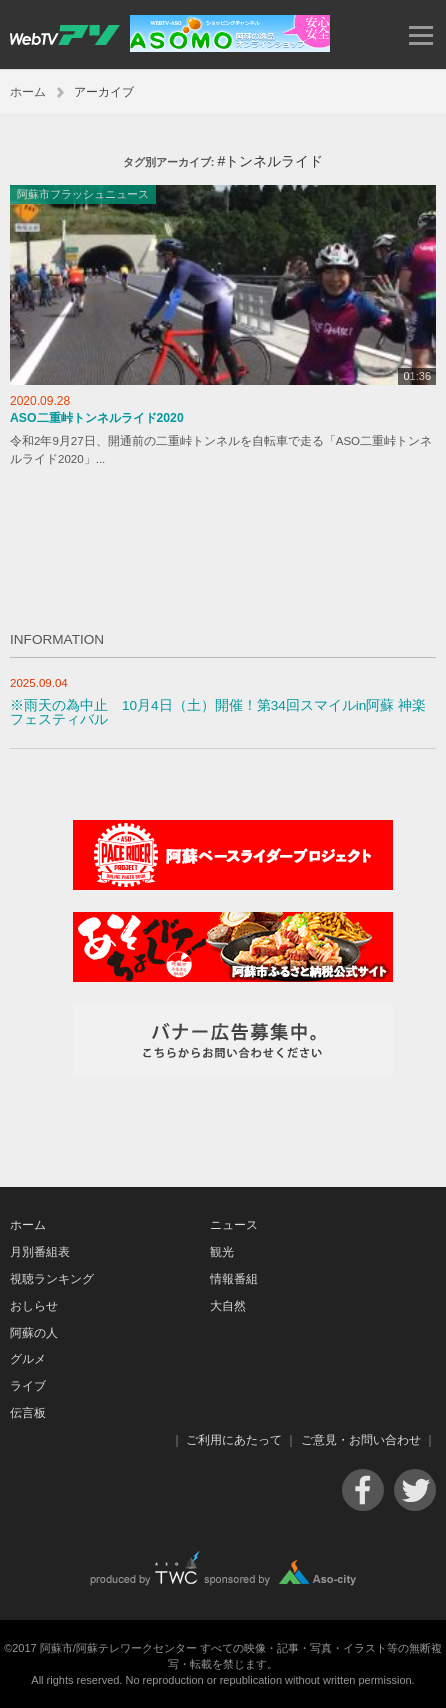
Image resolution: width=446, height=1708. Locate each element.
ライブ (28, 1386)
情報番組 (234, 1279)
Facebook (363, 1490)
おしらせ (34, 1306)
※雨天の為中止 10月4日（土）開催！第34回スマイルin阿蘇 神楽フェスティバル (218, 712)
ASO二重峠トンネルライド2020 (97, 418)
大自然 (228, 1306)
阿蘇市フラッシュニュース (83, 194)
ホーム (28, 92)
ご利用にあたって (234, 1440)
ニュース (234, 1225)
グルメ (28, 1359)
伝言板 (28, 1413)
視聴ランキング (52, 1279)
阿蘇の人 (34, 1333)
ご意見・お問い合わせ (361, 1440)
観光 (222, 1252)
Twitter (415, 1490)
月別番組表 (40, 1252)
